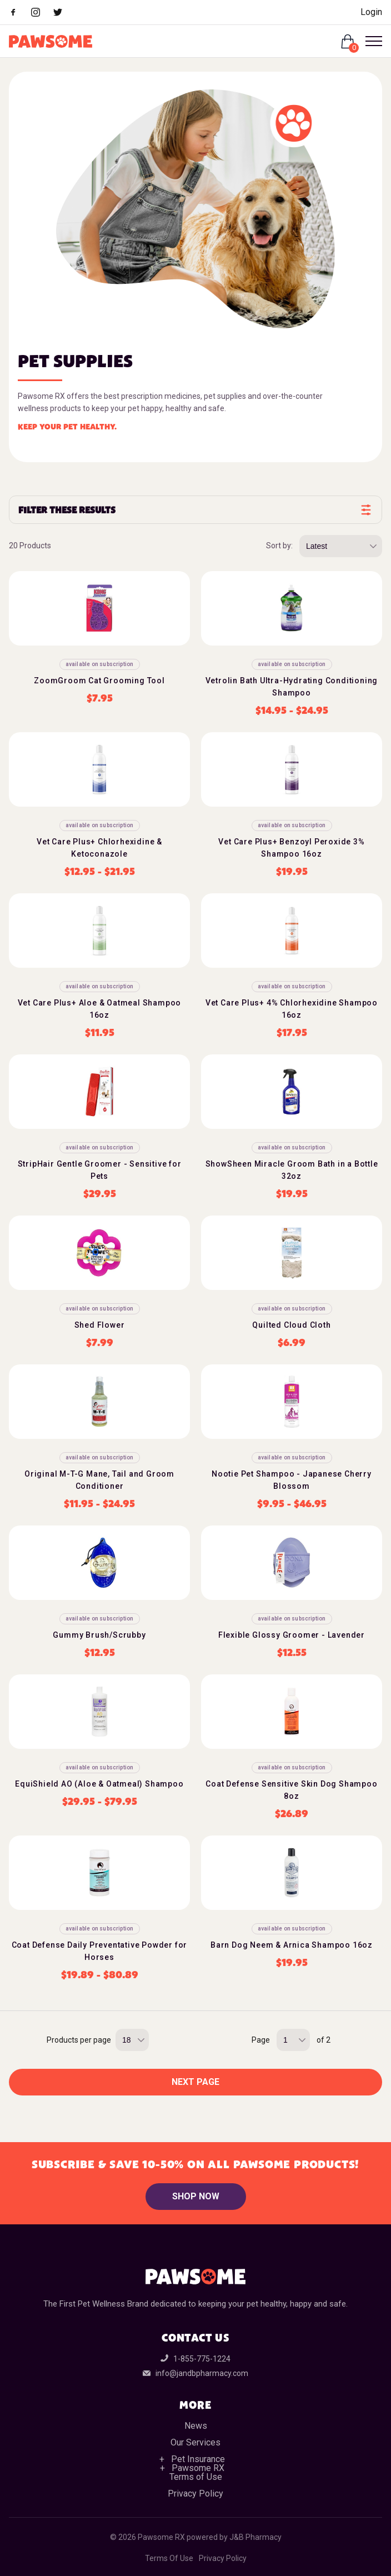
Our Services (195, 2442)
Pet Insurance (198, 2459)
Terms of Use (195, 2477)
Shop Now (195, 2196)
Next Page (195, 2082)
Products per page (79, 2040)
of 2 (323, 2039)
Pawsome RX (198, 2468)
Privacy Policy (195, 2493)
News (195, 2425)
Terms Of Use (169, 2558)
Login (371, 12)
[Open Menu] (369, 41)
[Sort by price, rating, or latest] (340, 546)
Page (261, 2039)
